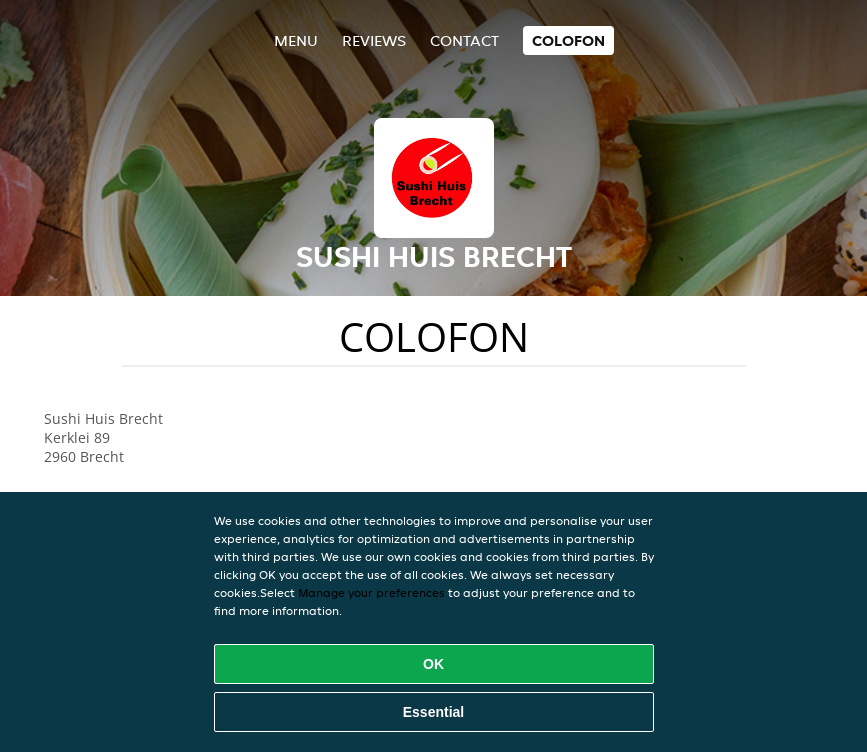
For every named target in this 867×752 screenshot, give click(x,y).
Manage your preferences (371, 592)
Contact (464, 40)
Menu (296, 40)
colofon (568, 40)
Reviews (374, 40)
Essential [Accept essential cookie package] (433, 712)
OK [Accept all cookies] (433, 664)
